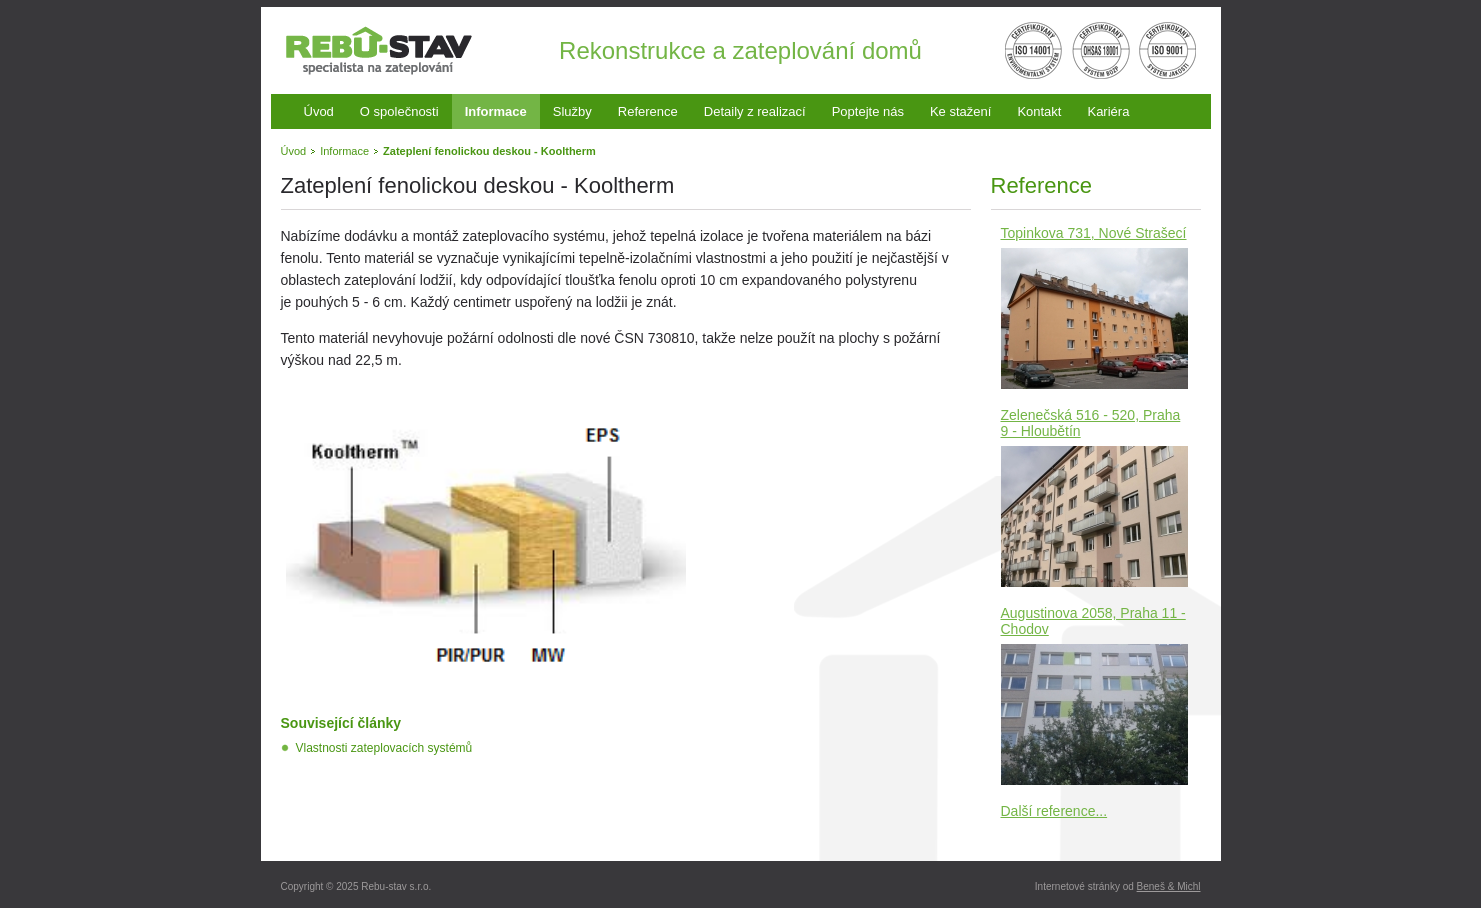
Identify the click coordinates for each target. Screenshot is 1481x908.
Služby (572, 111)
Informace (496, 111)
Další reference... (1054, 811)
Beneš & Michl (1169, 886)
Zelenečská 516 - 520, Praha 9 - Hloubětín (1091, 423)
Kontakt (1039, 111)
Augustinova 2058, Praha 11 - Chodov (1093, 621)
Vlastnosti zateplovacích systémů (384, 748)
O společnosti (399, 111)
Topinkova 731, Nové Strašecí (1094, 233)
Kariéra (1108, 111)
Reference (648, 111)
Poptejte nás (868, 111)
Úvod (319, 111)
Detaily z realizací (755, 111)
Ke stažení (960, 111)
